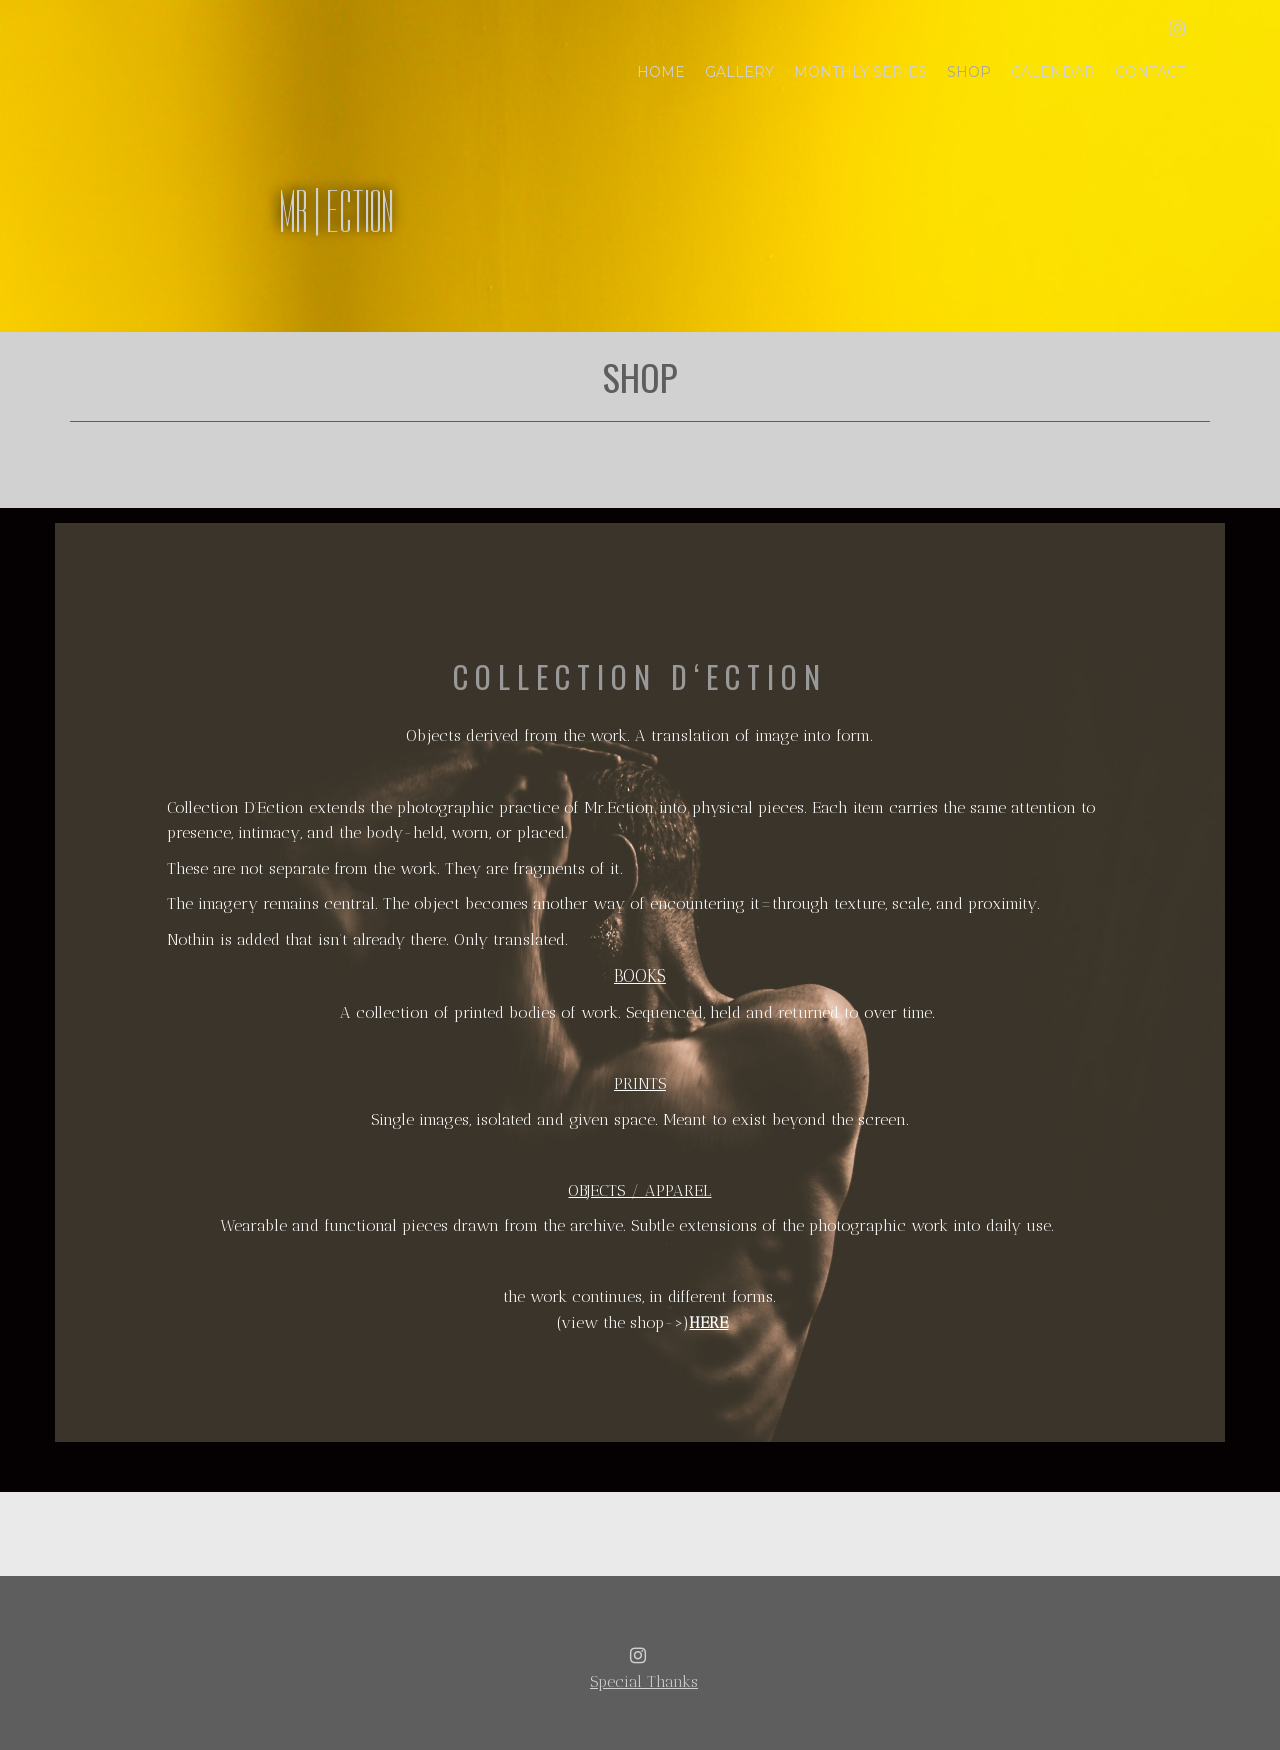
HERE (708, 1322)
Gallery (739, 72)
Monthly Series (860, 72)
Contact (1150, 72)
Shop (969, 72)
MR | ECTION (337, 212)
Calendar (1053, 72)
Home (661, 72)
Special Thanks (644, 1681)
